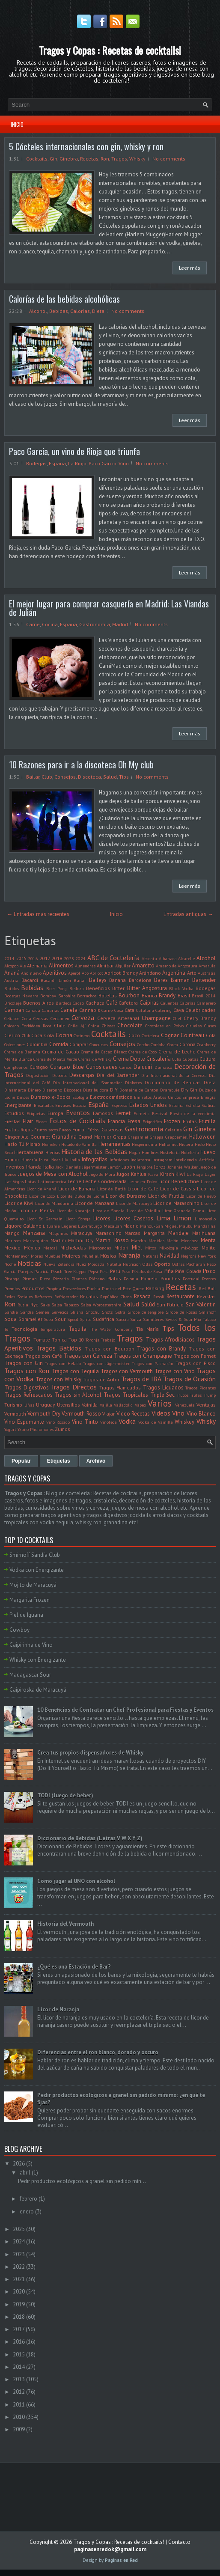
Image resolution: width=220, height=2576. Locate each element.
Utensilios (68, 1404)
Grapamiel (138, 1137)
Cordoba (158, 1044)
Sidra (120, 1312)
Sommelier (30, 1319)
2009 (19, 2429)
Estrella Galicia (200, 1105)
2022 (19, 2266)
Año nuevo (31, 973)
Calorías (80, 311)
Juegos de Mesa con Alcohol (53, 1174)
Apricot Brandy (120, 973)
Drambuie (169, 1090)
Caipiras (149, 1002)
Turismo (13, 1404)
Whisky (137, 158)
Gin (53, 158)
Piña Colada (188, 1271)
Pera (104, 1271)
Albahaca (168, 958)
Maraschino (108, 1233)
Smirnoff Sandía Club (34, 1555)
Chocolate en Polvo (164, 1026)
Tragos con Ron (26, 1370)
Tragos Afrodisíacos (170, 1339)
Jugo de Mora (102, 1174)
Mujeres (71, 1255)
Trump (210, 1395)
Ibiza (43, 1160)
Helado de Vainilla (79, 1144)
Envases (63, 1105)
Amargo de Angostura (176, 966)
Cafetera (128, 1002)
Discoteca (89, 776)
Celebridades (200, 1010)
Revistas (206, 1296)
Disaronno (52, 1090)
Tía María (147, 1329)
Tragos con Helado (63, 1363)
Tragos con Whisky (58, 1379)
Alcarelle (186, 958)
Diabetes (133, 1083)
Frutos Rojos (18, 1129)
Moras (37, 1256)
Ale (23, 966)
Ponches (170, 1278)
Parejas (25, 1271)
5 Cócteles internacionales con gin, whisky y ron (86, 146)
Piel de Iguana (26, 1614)
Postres (209, 1279)
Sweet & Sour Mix (183, 1319)
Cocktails (37, 158)
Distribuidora (95, 1090)
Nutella (114, 1264)
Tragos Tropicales (126, 1394)
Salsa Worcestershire (100, 1305)
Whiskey (184, 1421)
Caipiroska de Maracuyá (37, 1689)
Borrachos (86, 996)
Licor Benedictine (178, 1181)
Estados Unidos (148, 1105)
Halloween (202, 1136)
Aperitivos (55, 972)
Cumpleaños (15, 1067)
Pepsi (93, 1271)
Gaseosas (112, 1129)
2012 (19, 2391)
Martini (58, 1240)
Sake (45, 1305)
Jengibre (144, 1167)
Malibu (186, 1226)
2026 (19, 2163)
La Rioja (77, 463)
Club (47, 776)
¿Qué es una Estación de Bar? (74, 1966)
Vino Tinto (85, 1421)
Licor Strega (78, 1219)
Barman (180, 980)
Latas (30, 1181)
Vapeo (140, 1405)
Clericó (12, 1035)
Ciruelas (194, 1026)
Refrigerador (66, 1297)
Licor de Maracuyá (134, 1203)
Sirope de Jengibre (146, 1312)
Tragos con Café (43, 1356)
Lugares (69, 1226)
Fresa (134, 1121)
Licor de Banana (76, 1188)
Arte (191, 973)
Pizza (45, 1279)
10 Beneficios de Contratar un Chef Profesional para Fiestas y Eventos (125, 1709)
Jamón (114, 1167)
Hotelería (190, 1152)
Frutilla (207, 1121)
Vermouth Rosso (81, 1413)
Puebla (93, 1288)
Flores (41, 1121)
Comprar (78, 1044)
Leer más (189, 268)
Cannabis (89, 1010)
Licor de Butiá (111, 1189)
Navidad (169, 1255)
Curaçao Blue (66, 1067)
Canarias (50, 1010)
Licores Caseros (133, 1218)
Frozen (172, 1121)
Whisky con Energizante (37, 1659)
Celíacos (11, 1018)
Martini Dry (80, 1240)
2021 (19, 2279)
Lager (210, 1174)
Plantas (78, 1279)
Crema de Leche (177, 1051)
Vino (124, 463)
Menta (208, 1240)
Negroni (188, 1256)
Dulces (23, 1097)
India (75, 1160)
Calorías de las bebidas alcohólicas (64, 298)
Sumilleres (153, 1319)
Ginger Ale (16, 1136)
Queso (138, 1288)
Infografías (94, 1159)
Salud (110, 776)
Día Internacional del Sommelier (87, 1083)
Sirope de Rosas (181, 1312)
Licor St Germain (44, 1219)
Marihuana (204, 1233)
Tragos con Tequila (75, 1371)
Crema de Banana (22, 1052)
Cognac (170, 1035)
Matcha (138, 1240)
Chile (59, 1025)
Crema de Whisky (94, 1059)
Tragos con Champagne (143, 1355)
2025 (19, 2229)
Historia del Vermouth (65, 1924)
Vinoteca (108, 1422)
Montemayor (16, 1256)
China (93, 1026)
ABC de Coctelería (113, 957)
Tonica (59, 1339)
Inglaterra (140, 1160)
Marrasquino (35, 1240)
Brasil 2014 (204, 996)
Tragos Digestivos (26, 1387)
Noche (10, 1264)
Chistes (108, 1026)
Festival (159, 1113)
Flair (28, 1121)
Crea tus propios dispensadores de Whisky (90, 1752)
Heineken (51, 1144)
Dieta (98, 311)
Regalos (89, 1296)
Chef (177, 1018)
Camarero (206, 1003)
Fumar (79, 1129)
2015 (21, 958)
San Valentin (201, 1304)
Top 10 (76, 1339)
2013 (19, 2379)
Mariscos (12, 1240)
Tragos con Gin (23, 1363)
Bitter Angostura (147, 988)
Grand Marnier (94, 1136)
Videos (161, 1413)
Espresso (119, 1105)
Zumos (62, 1429)
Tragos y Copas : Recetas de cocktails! (110, 50)
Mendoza (190, 1240)
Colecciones (14, 1044)
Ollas (147, 1264)
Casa (118, 1010)
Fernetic (141, 1113)
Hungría (29, 1160)
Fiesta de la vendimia (193, 1113)
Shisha (76, 1312)
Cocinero (81, 1035)
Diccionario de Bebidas (173, 1082)
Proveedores (74, 1288)
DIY (114, 1089)
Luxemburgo (90, 1226)
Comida (58, 1044)
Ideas (55, 1160)
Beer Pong (56, 988)
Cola (211, 1035)
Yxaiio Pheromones (36, 1429)
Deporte (59, 1075)
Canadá (33, 1010)
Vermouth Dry (43, 1413)
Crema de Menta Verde (55, 1059)
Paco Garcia (102, 463)
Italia (48, 1166)
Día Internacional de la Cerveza (173, 1075)
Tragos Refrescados (28, 1394)
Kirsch (167, 1174)
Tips (124, 776)
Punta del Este (116, 1288)
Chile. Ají (77, 1026)
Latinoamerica (52, 1181)
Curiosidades (101, 1067)
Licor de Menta (36, 1210)
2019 (19, 2304)
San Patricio (170, 1304)
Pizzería (61, 1279)
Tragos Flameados (120, 1387)
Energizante (18, 1105)
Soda (10, 1319)
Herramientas (114, 1144)
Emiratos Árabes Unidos (157, 1097)
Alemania (37, 965)
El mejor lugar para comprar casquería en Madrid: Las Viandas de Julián (109, 607)
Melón (172, 1240)
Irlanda (34, 1166)
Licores (101, 1218)
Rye (34, 1304)
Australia (207, 973)
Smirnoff (207, 1312)
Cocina (50, 624)
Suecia (122, 1319)
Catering (163, 1010)
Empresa (190, 1097)
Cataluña (145, 1010)
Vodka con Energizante (36, 1570)
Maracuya (81, 1233)
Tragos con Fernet (195, 1356)
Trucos (182, 1395)
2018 (57, 958)
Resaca (142, 1296)
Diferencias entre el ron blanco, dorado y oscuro (97, 2052)
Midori (121, 1247)
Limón (182, 1218)
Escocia (79, 1105)
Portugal (191, 1279)
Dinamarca (15, 1090)
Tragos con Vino (175, 1371)
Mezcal (50, 1248)
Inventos (14, 1166)
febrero (28, 2198)
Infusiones (119, 1160)
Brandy (167, 995)
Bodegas (36, 463)
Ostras (178, 1264)
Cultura (207, 1059)
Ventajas (206, 1404)
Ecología (80, 1097)
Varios (160, 1403)
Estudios (14, 1113)
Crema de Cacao (60, 1051)
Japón (128, 1166)
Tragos (119, 158)
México (32, 1247)
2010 (19, 2417)
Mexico (12, 1247)
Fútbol (93, 1130)
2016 (33, 958)
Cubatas (190, 1059)
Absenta (149, 958)
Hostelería (170, 1152)
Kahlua (138, 1174)
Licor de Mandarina (54, 1203)
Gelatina (173, 1130)
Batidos (11, 988)
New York (207, 1256)
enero (27, 2211)
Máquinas (58, 1233)
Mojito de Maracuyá (32, 1584)
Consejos (65, 776)
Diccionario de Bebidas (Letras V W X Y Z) (90, 1838)
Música (108, 1255)
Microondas (100, 1248)
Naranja (129, 1255)
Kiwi (180, 1174)
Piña (169, 1271)
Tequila (77, 1329)
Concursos (98, 1044)
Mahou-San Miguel (159, 1226)
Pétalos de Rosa (147, 1271)
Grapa (119, 1136)
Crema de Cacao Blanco (104, 1052)
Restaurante (180, 1296)
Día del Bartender (118, 1075)
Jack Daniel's (68, 1167)
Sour (60, 1319)
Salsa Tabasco (64, 1305)
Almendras (85, 966)
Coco (134, 1035)
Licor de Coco (42, 1196)
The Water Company (111, 1329)
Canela (68, 1010)
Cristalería (158, 1058)
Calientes (169, 1003)
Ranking (155, 1288)
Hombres (150, 1152)
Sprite (85, 1319)
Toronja (93, 1340)
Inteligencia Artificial (195, 1160)
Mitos (150, 1248)
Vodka (127, 1421)
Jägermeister (94, 1167)
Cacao (78, 1003)
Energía (208, 1097)
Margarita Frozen (29, 1599)
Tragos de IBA (141, 1378)
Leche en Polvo (142, 1181)
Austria (11, 980)
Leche (74, 1181)
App (85, 973)
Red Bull (207, 1288)
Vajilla (106, 1405)
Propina (53, 1288)
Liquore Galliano (23, 1226)
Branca (149, 995)
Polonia (131, 1279)
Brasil (184, 995)
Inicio (17, 124)
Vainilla (90, 1404)
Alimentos (61, 965)
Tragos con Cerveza (88, 1355)
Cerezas (40, 1018)
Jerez (160, 1166)
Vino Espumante (24, 1421)
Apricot (96, 973)
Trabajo (108, 1340)
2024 (80, 958)
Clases (210, 1026)
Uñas (29, 1405)
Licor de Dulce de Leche (80, 1196)
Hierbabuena (29, 1152)
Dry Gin (189, 1089)
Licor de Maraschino (176, 1203)
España (57, 463)
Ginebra (68, 158)
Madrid (120, 624)
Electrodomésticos (111, 1097)
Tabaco (209, 1319)
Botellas (107, 995)
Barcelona (140, 980)
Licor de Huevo (201, 1196)
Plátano (96, 1279)
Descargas (82, 1075)
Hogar (134, 1152)
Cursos (125, 1067)
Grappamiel (176, 1137)
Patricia (42, 1271)
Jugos (123, 1174)
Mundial (90, 1256)
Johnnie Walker (183, 1167)
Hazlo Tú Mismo (22, 1144)
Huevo (208, 1152)
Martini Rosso (111, 1240)
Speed (72, 1319)
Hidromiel (168, 1144)
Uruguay (45, 1404)
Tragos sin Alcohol (77, 1394)
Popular (21, 1461)
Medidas (156, 1240)
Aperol (74, 973)
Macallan (113, 1226)
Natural (150, 1256)
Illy (65, 1160)
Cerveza (82, 1017)
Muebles (52, 1256)
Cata (129, 1010)
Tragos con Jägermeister (106, 1363)
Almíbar (105, 965)
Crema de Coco (142, 1052)
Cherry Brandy (200, 1018)
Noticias (29, 1263)
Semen (42, 1312)
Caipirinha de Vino (31, 1644)
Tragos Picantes (200, 1388)
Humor (11, 1159)
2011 (19, 2404)
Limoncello (205, 1219)
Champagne (156, 1018)
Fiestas (12, 1121)
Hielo (200, 1144)
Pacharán (195, 1264)
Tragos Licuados (163, 1387)
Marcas (132, 1233)
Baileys (98, 980)
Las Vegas (14, 1181)
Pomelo (149, 1278)
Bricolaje (12, 1003)
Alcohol (38, 311)
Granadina (64, 1136)
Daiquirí (143, 1067)
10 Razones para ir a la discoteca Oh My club (81, 764)
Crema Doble (129, 1058)
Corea (172, 1044)
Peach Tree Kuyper (69, 1271)
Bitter (118, 988)
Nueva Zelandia (58, 1264)
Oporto (162, 1264)
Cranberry (206, 1044)
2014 (9, 958)
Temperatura (52, 1329)
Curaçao (39, 1067)
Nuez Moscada (90, 1264)
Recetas (89, 158)
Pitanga (12, 1279)
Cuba (176, 1059)
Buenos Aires (38, 1002)
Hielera (186, 1144)
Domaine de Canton (138, 1090)
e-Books (61, 1097)
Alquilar (123, 966)
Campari (14, 1010)
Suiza (135, 1319)
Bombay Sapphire (57, 996)
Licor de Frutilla (166, 1196)
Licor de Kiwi (18, 1203)
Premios (12, 1288)
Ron (105, 158)
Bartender (204, 980)
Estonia (176, 1105)
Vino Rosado (58, 1422)
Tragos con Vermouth (127, 1371)
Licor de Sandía (109, 1211)
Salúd (148, 1304)
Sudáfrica (103, 1319)
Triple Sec (162, 1394)
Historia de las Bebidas (94, 1151)
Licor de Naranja (73, 1211)
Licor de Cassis (177, 1188)
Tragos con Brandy (161, 1348)
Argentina (173, 972)
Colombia (37, 1044)
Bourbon (129, 995)
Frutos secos (46, 1130)
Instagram (162, 1160)
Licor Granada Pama (183, 1211)
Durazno (40, 1097)
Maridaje (178, 1233)
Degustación (38, 1075)
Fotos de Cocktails (77, 1120)
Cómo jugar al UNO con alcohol (76, 1881)
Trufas (196, 1395)
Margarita (154, 1233)
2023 (69, 958)
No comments (168, 158)
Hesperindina (144, 1144)
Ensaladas (44, 1105)
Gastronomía (94, 624)
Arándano (150, 973)
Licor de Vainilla (143, 1211)
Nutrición (132, 1264)
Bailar (32, 776)
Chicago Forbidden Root (27, 1026)
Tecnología (24, 1329)
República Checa (116, 1297)
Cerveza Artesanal (118, 1018)
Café (111, 1002)
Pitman (29, 1279)
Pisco (209, 1271)
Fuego (65, 1130)
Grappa (157, 1137)
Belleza (76, 988)
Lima (163, 1218)
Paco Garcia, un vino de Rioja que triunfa (74, 451)
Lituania (51, 1226)
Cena (26, 1018)
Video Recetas (133, 1413)
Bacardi (29, 980)
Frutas (190, 1121)
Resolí (158, 1297)
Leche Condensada (105, 1181)
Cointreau (192, 1035)
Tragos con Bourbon (109, 1348)
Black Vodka (181, 988)
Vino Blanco (201, 1413)
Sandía (27, 1312)
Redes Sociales (18, 1297)
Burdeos (63, 1003)
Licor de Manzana (94, 1203)
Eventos (78, 1112)
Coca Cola (42, 1035)
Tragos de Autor (101, 1379)
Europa (55, 1113)
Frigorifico (152, 1121)
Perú (115, 1271)
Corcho (143, 1044)
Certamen (60, 1018)
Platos (114, 1278)
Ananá (12, 972)
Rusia (23, 1305)
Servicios (59, 1312)
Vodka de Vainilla (155, 1422)
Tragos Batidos (58, 1348)
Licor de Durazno (126, 1196)
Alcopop (11, 966)
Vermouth (15, 1413)
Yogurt (10, 1429)
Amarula (207, 966)
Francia (116, 1121)
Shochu (93, 1312)
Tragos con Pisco (195, 1363)
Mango (12, 1233)
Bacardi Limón (56, 980)
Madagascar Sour (30, 1674)
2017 (45, 958)
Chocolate (130, 1025)
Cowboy (19, 1629)
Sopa (48, 1319)
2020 (19, 2291)
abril (25, 2172)
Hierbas (52, 1152)
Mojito (209, 1247)
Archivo (96, 1461)
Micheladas (73, 1247)
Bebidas (58, 311)
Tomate (41, 1339)
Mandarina (205, 1226)
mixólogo (189, 1248)
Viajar (108, 1413)
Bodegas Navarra (21, 996)
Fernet (123, 1113)
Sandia (11, 1312)
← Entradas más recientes (38, 914)
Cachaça (95, 1002)
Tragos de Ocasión (189, 1378)
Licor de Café (143, 1188)
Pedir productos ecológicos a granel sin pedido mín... (82, 2181)
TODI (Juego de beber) (65, 1795)
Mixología (168, 1248)
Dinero (34, 1090)
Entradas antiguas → (188, 914)
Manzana (34, 1233)
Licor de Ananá (41, 1189)
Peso (126, 1271)
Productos (33, 1288)
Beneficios (98, 988)
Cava (178, 1010)
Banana (117, 980)
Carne (33, 624)
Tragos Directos (74, 1387)
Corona (187, 1044)
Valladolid (123, 1405)
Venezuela (185, 1405)
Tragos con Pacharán (152, 1363)
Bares (161, 980)
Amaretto (143, 965)
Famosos (103, 1113)
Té (6, 1329)
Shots (107, 1312)
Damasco (163, 1067)
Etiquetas (36, 1113)
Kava (153, 1174)
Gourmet (40, 1136)
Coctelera (150, 1035)
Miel (137, 1247)
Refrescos (43, 1297)
